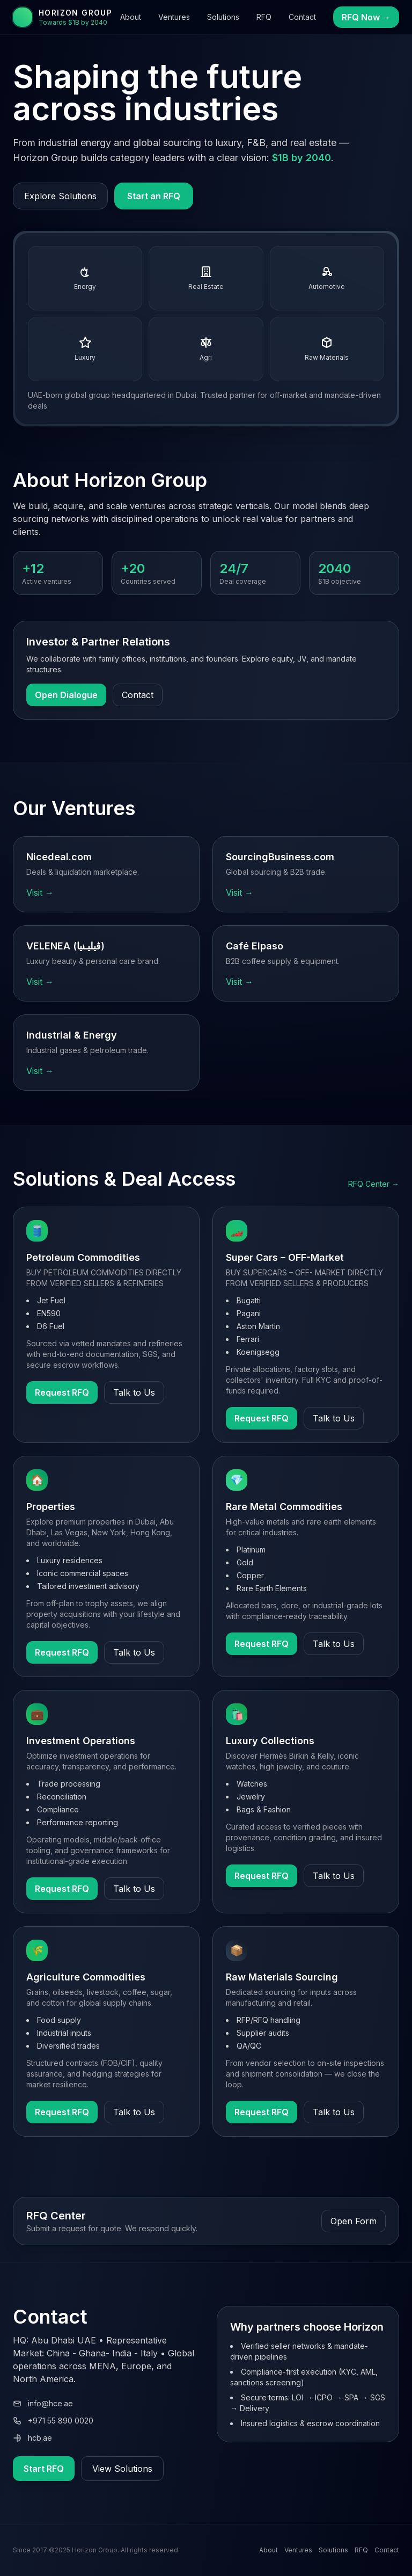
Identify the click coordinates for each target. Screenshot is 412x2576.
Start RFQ (44, 2468)
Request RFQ (62, 1392)
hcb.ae (32, 2437)
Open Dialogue (66, 695)
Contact (302, 16)
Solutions (223, 16)
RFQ (263, 16)
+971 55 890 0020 (53, 2420)
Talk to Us (134, 1392)
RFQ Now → (366, 17)
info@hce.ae (43, 2403)
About (130, 16)
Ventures (174, 16)
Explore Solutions (60, 196)
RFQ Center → (373, 1183)
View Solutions (122, 2468)
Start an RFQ (153, 196)
